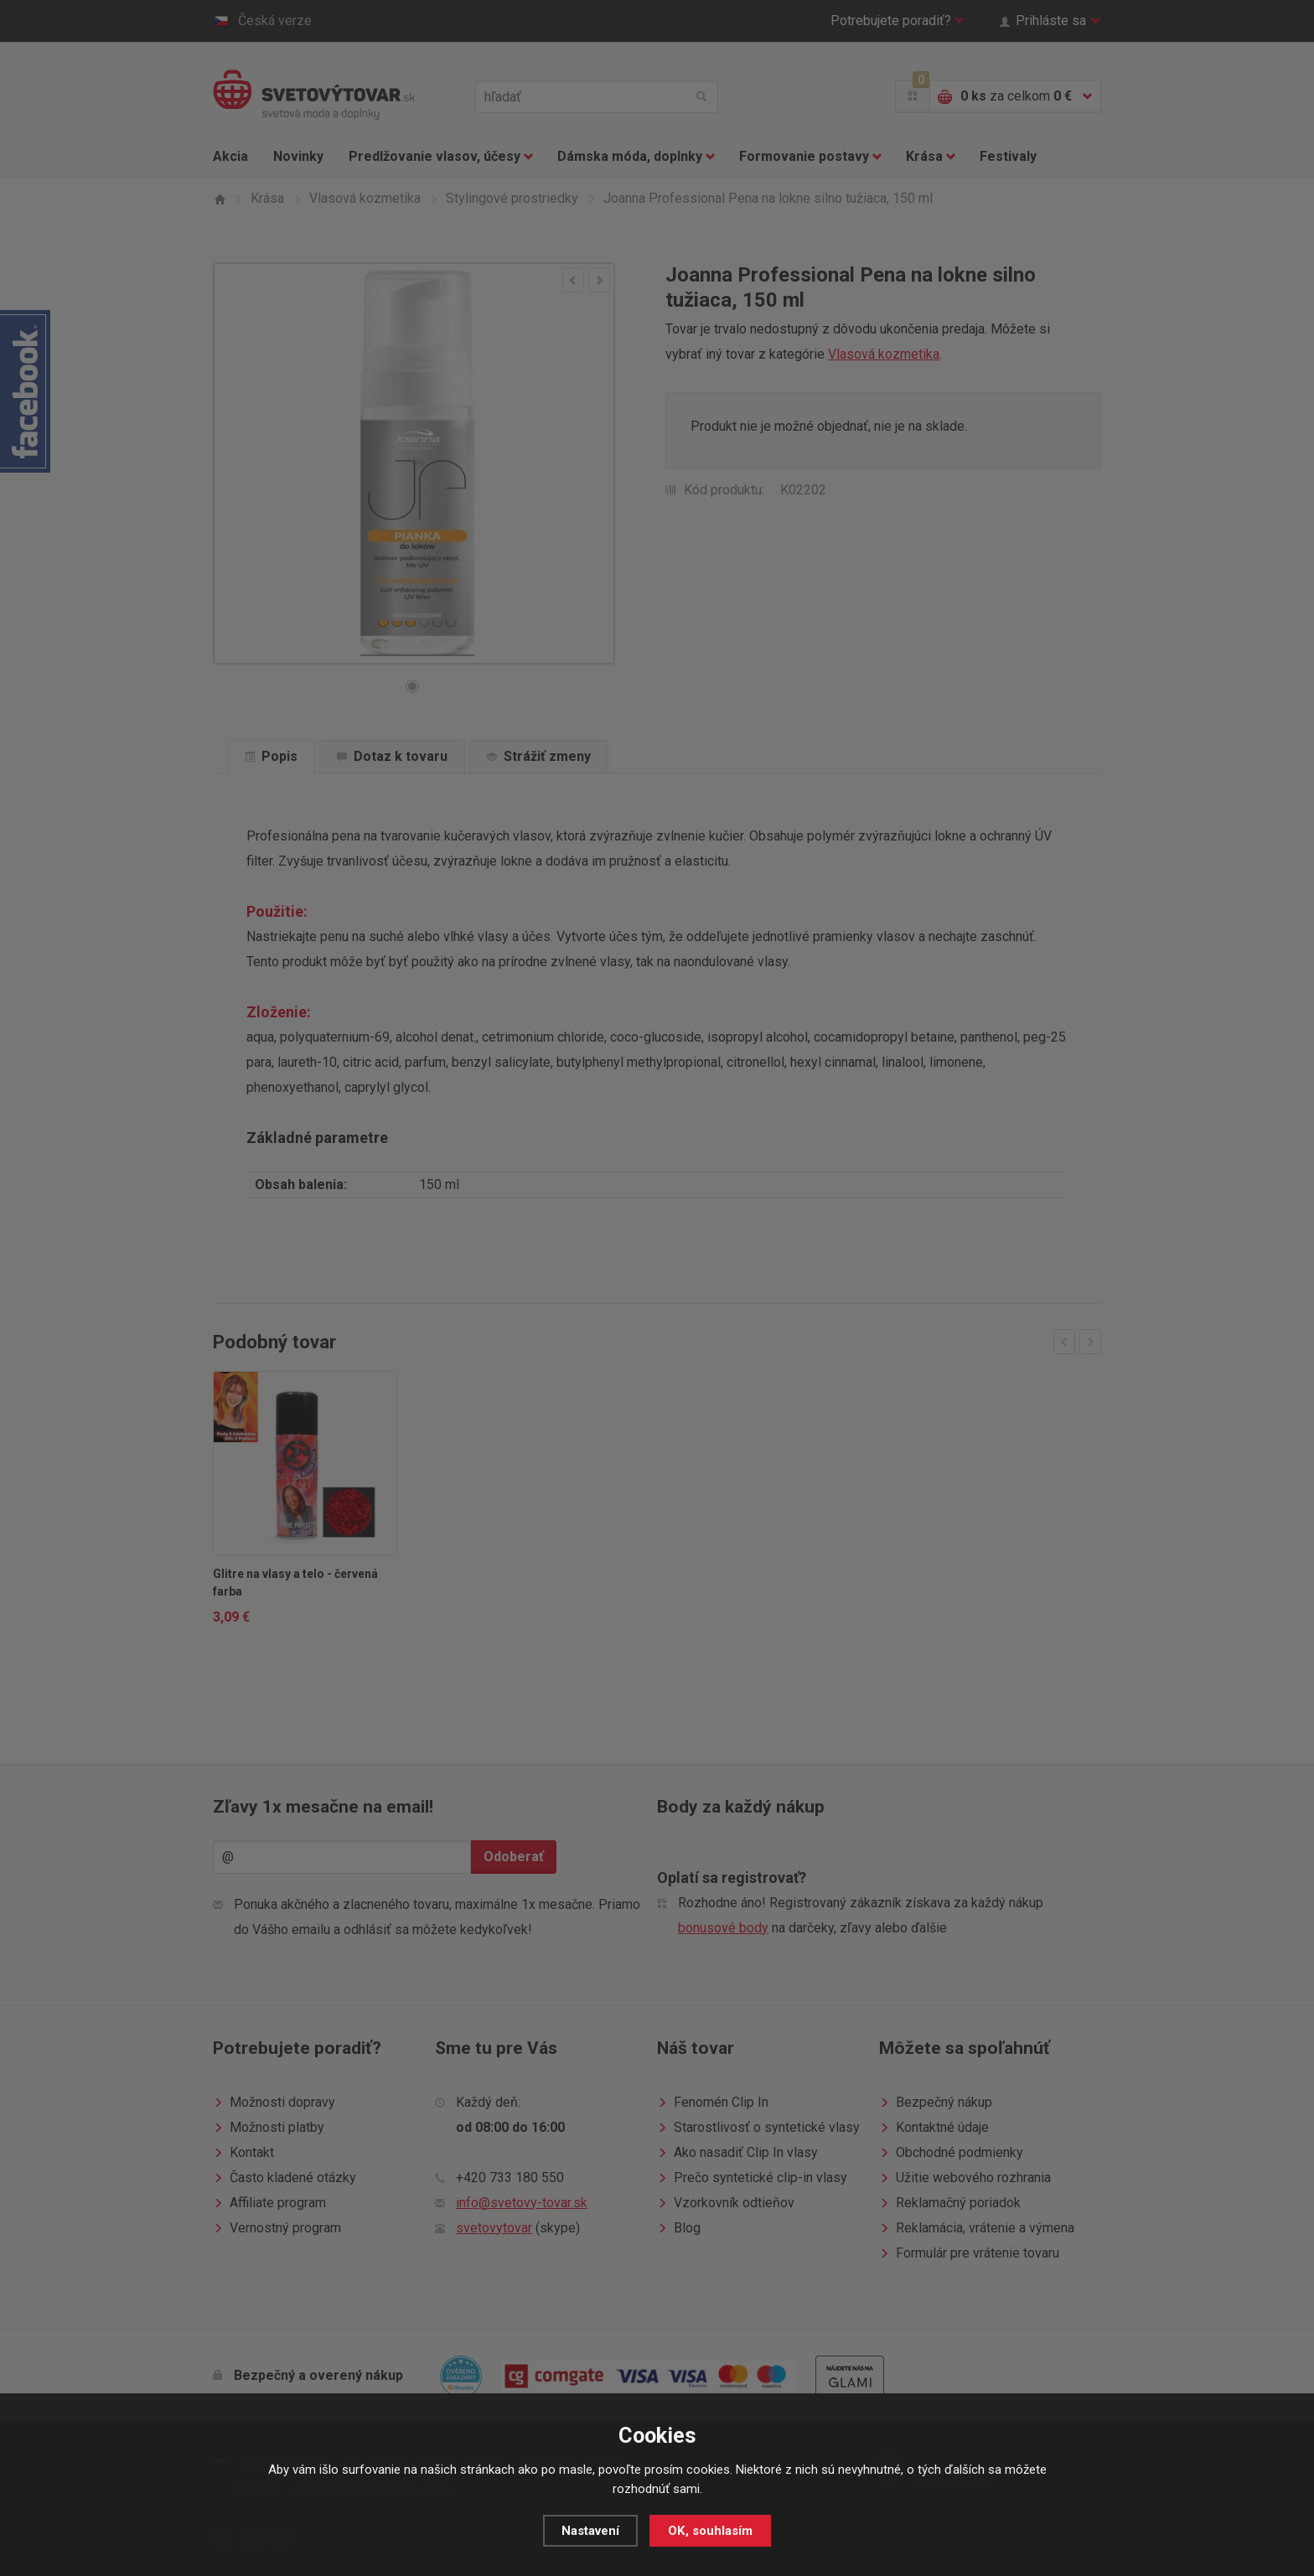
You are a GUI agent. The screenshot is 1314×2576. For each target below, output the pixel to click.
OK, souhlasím (711, 2530)
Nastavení (591, 2530)
